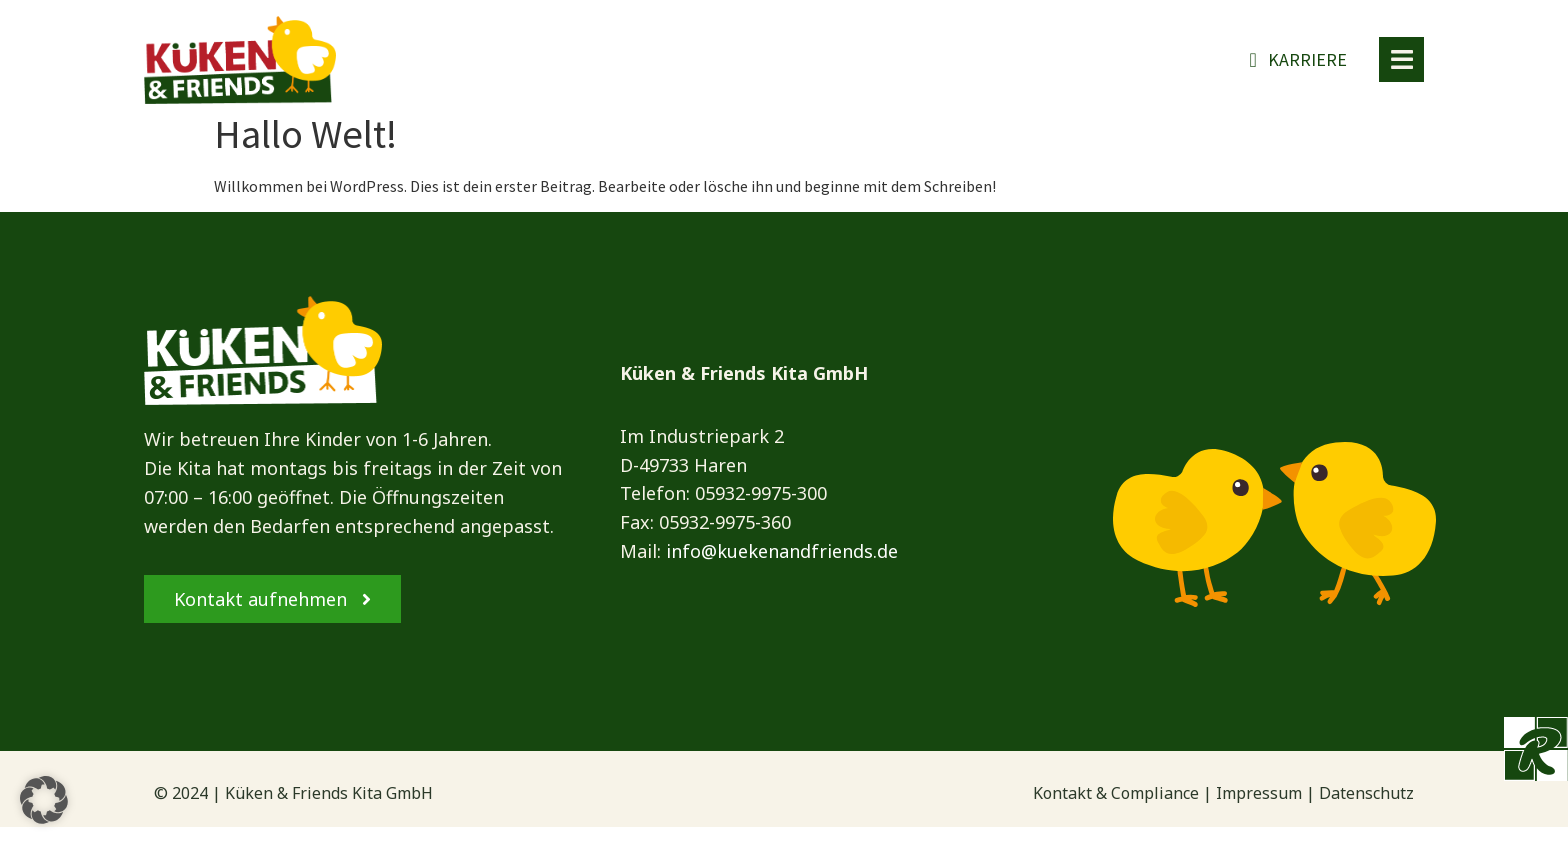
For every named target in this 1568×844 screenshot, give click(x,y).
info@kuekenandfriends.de (782, 569)
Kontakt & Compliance (1116, 810)
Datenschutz (1366, 810)
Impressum (1259, 810)
